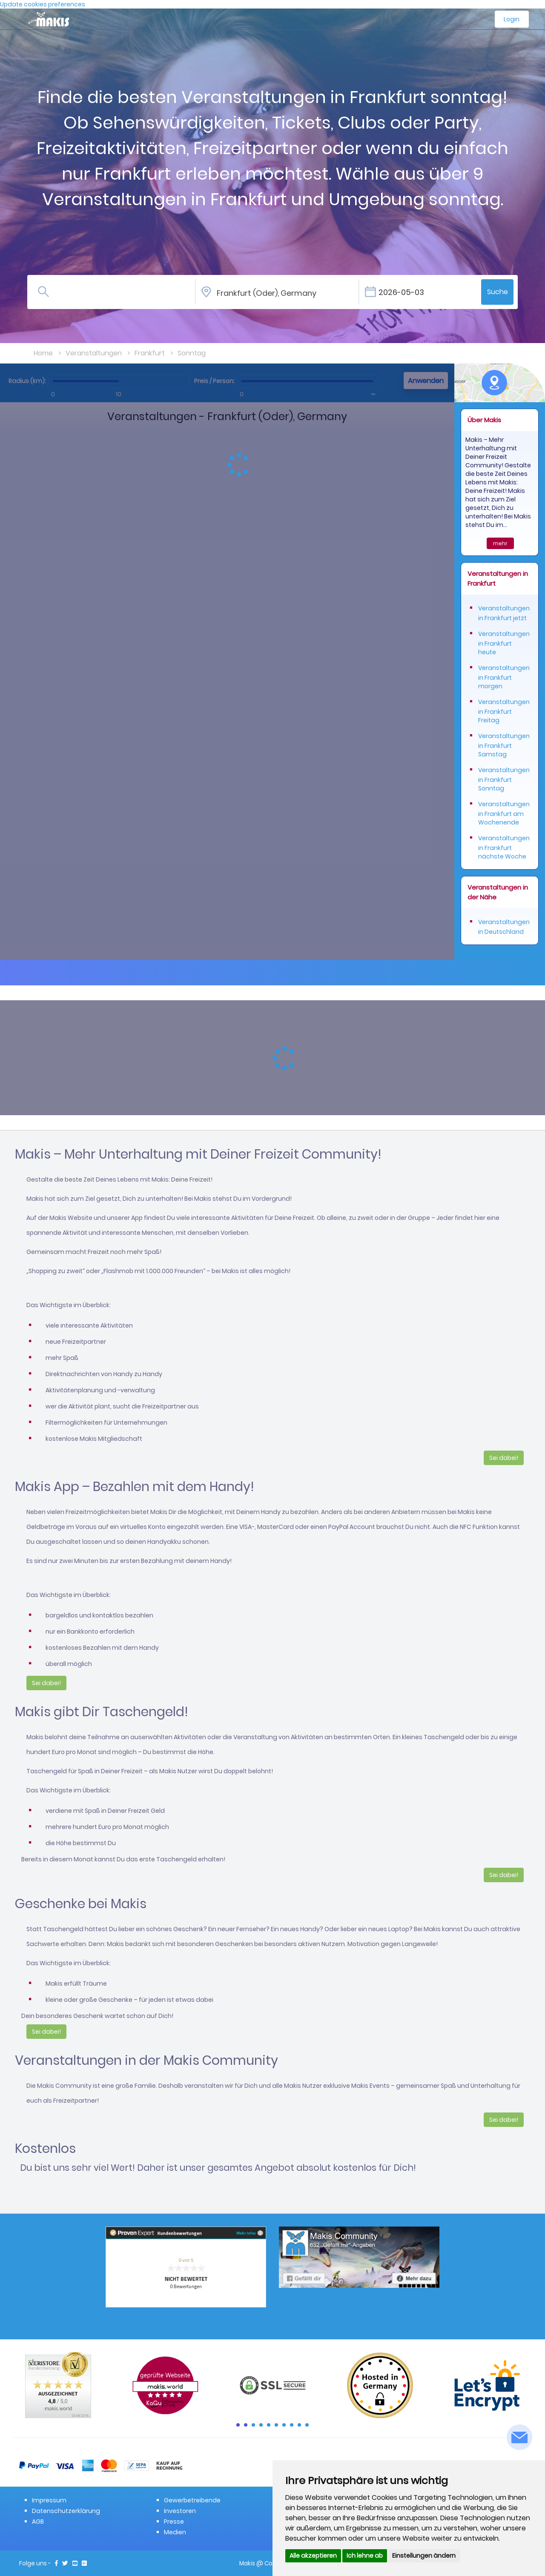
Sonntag (192, 353)
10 (307, 2425)
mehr (500, 543)
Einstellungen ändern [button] (424, 2555)
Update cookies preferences (42, 4)
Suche (497, 292)
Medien (175, 2532)
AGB (38, 2521)
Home (43, 353)
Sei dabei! (503, 1458)
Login (511, 19)
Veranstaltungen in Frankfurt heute (504, 643)
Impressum (49, 2500)
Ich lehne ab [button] (365, 2555)
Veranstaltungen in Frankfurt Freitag (504, 711)
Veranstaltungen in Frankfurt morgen (504, 677)
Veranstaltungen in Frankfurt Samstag (504, 745)
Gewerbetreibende (192, 2500)
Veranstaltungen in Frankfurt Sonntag (504, 779)
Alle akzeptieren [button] (313, 2555)
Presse (174, 2521)
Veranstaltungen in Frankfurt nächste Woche (504, 847)
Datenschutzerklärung (66, 2511)
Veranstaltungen (94, 353)
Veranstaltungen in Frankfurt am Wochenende (504, 813)
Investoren (180, 2511)
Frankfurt (150, 353)
